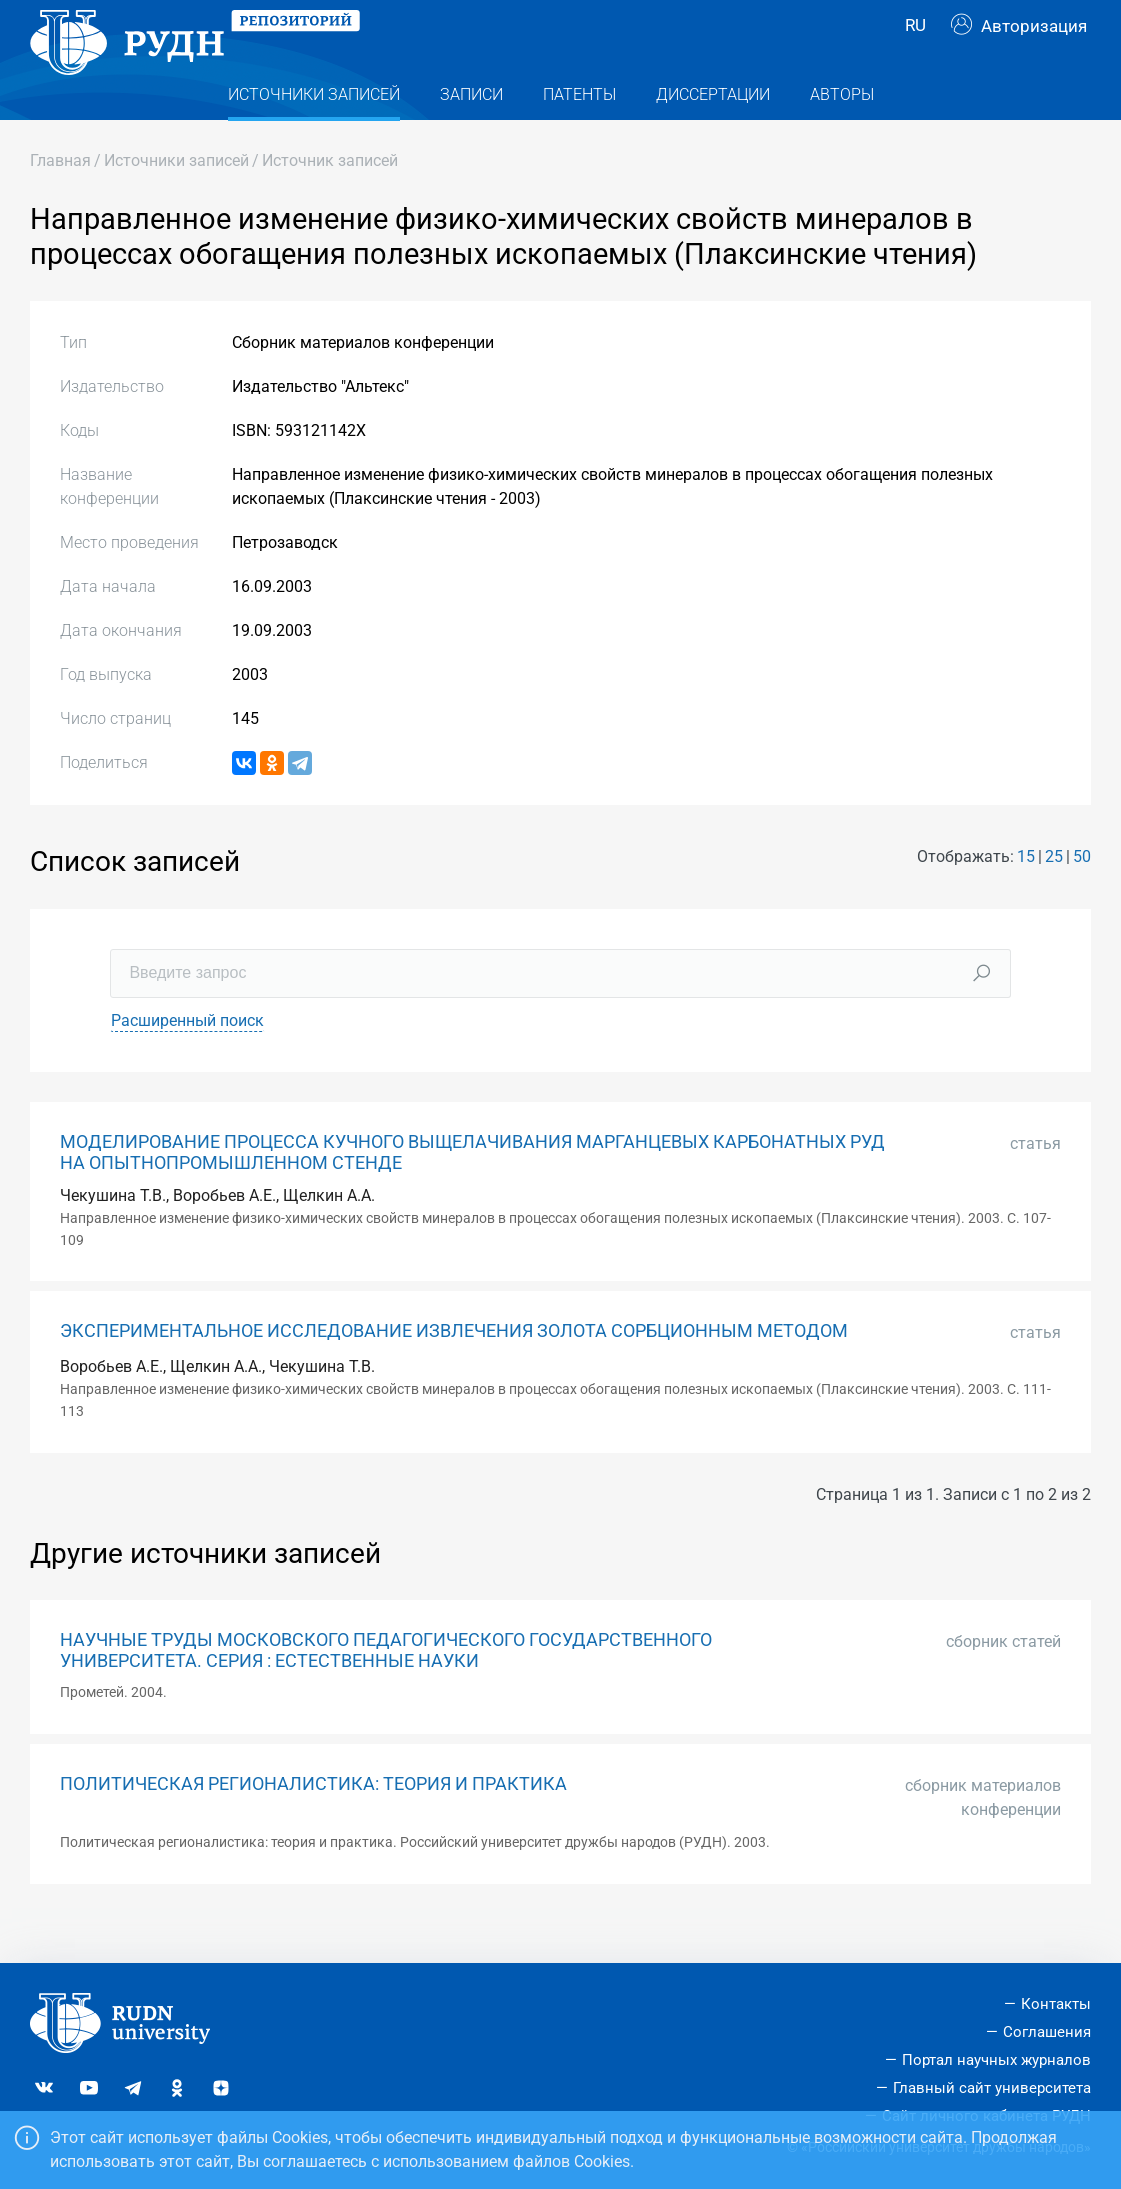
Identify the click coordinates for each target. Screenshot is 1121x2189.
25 (1054, 896)
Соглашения (1047, 2032)
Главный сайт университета (992, 2088)
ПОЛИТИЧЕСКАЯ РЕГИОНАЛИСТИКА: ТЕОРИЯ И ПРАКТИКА (313, 1824)
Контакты (1056, 2005)
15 (1026, 896)
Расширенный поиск (187, 1060)
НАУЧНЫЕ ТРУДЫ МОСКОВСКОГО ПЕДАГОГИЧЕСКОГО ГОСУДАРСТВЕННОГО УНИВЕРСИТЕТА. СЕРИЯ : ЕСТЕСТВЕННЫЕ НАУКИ (386, 1690)
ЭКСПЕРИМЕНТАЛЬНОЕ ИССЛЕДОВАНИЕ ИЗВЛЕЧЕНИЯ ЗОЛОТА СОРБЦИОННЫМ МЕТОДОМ (454, 1371)
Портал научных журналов (996, 2060)
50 (1082, 896)
